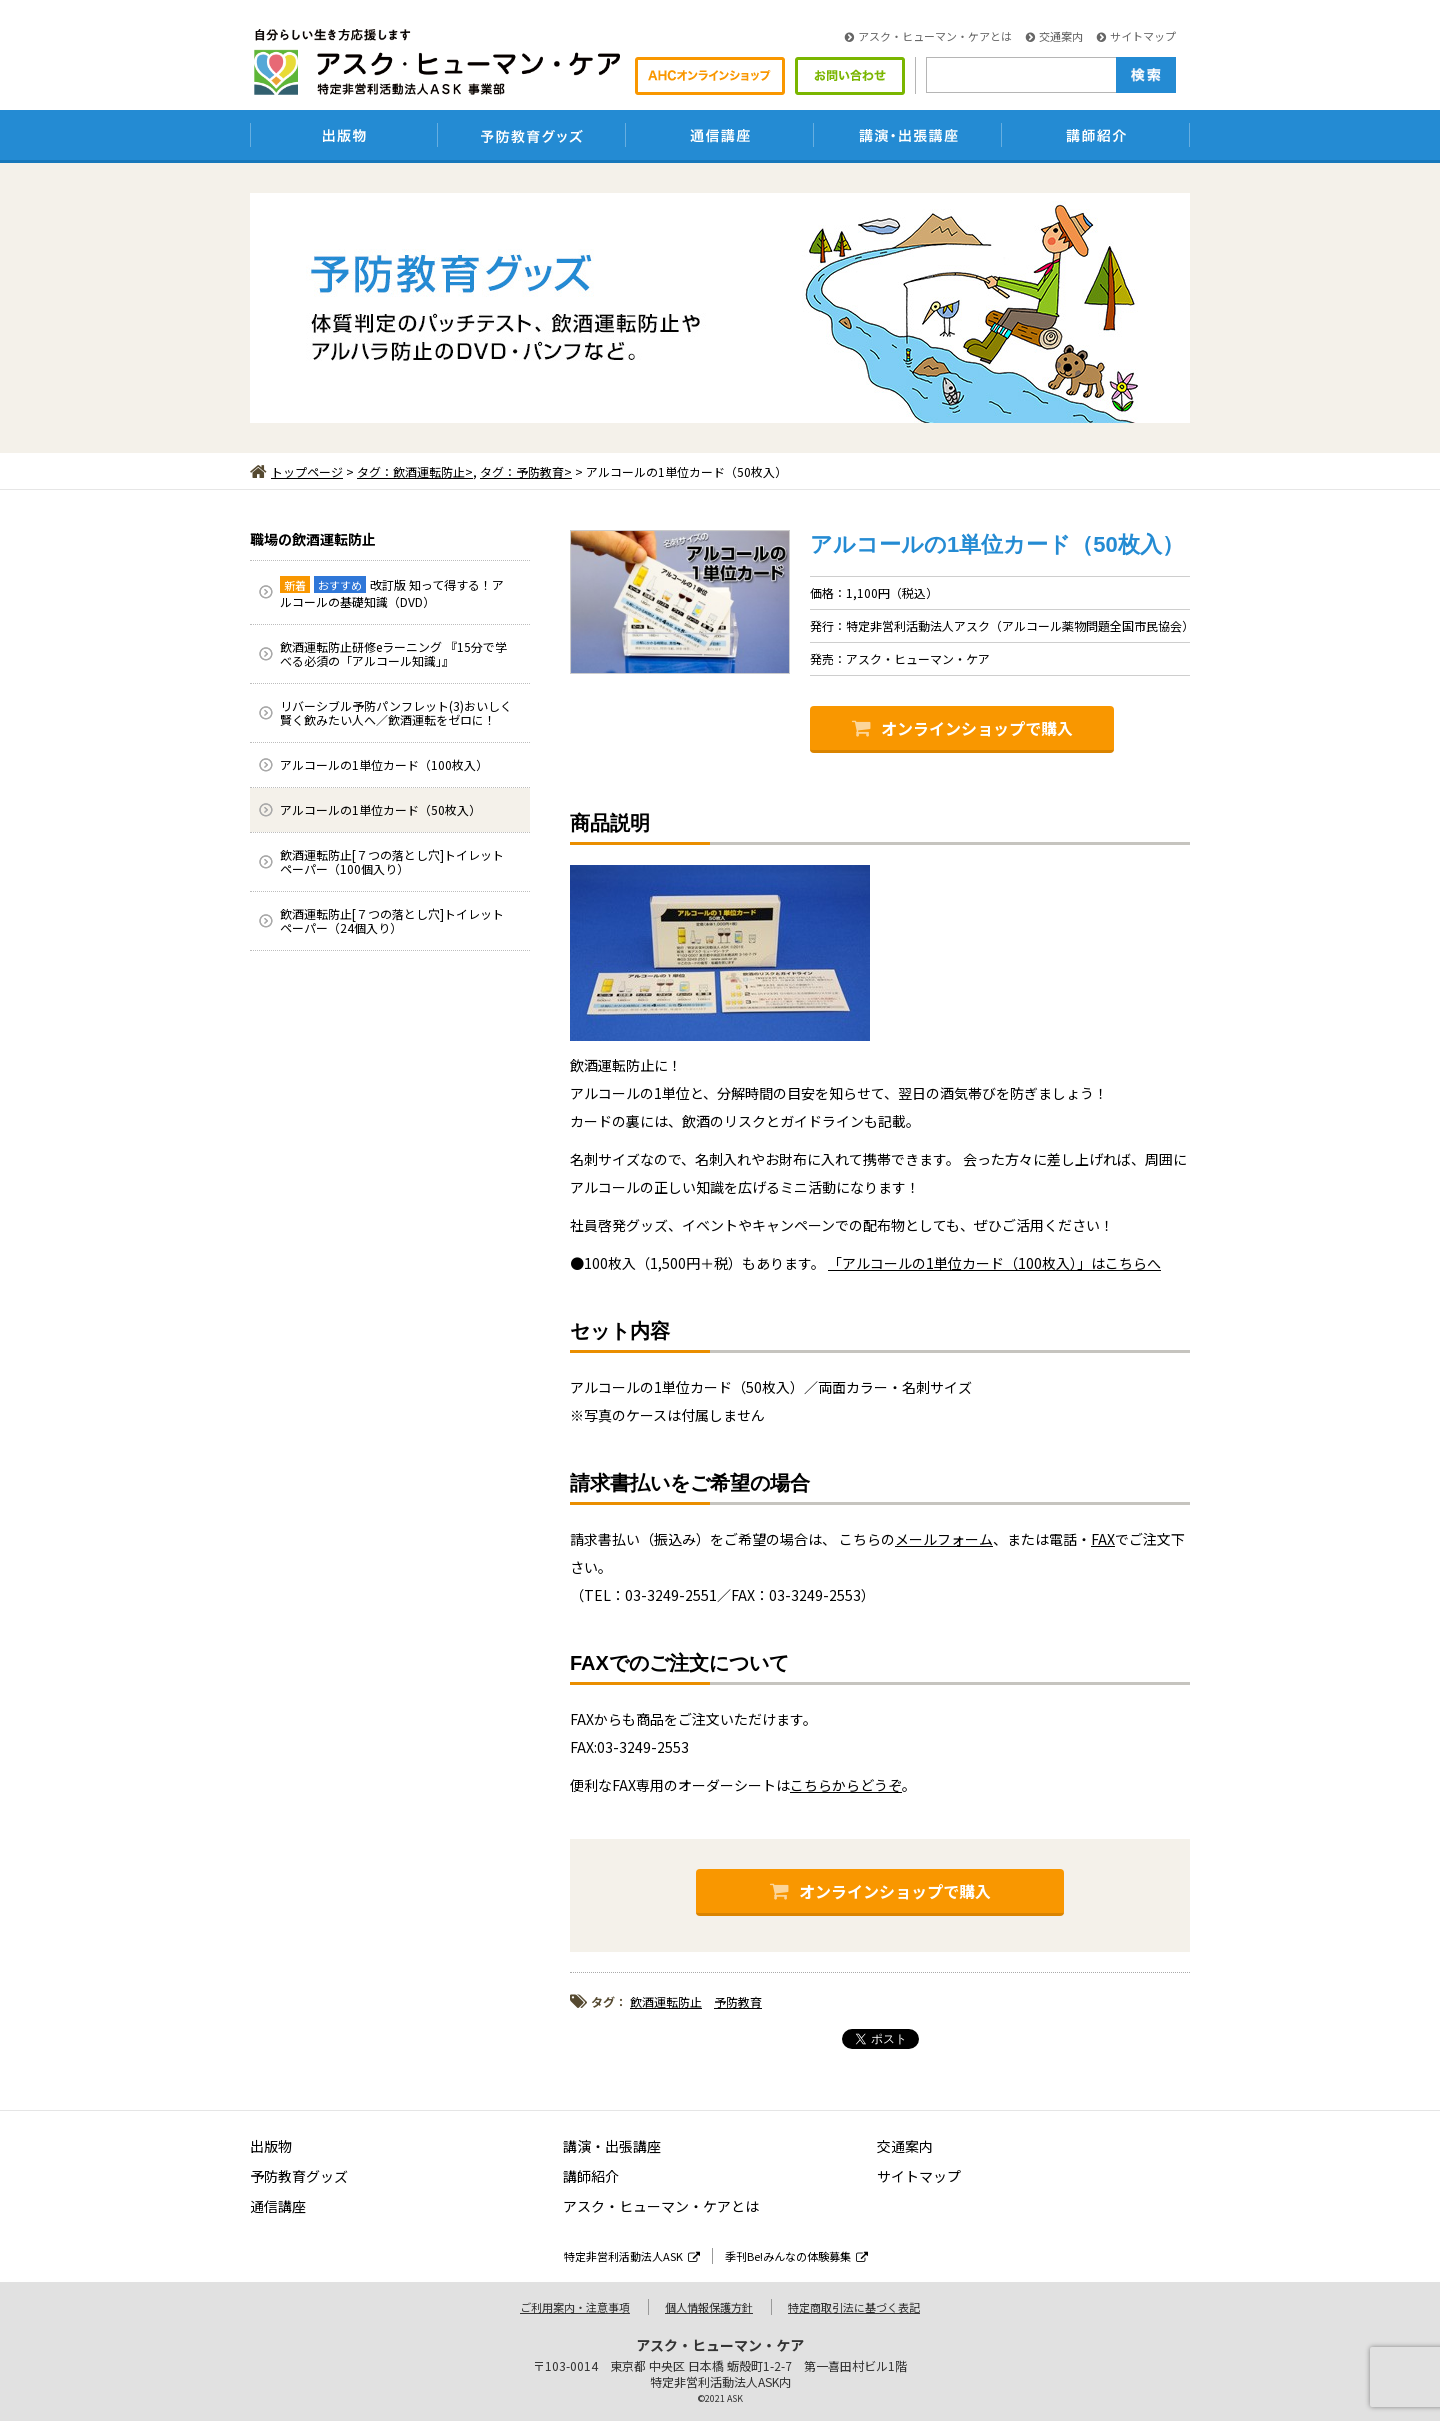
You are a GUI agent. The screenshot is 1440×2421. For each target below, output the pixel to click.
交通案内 (1054, 36)
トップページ (296, 471)
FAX (1103, 1539)
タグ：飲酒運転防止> (415, 471)
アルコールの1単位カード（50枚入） (380, 809)
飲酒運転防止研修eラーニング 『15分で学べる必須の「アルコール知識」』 (393, 653)
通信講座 (278, 2206)
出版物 (271, 2146)
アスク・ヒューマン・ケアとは (928, 36)
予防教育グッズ (299, 2176)
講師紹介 (591, 2176)
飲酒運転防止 (666, 2001)
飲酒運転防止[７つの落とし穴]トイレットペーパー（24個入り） (392, 920)
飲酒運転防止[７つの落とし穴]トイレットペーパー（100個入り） (392, 861)
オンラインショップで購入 (962, 728)
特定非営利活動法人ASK (632, 2256)
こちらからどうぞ (846, 1785)
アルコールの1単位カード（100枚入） (384, 764)
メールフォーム (944, 1539)
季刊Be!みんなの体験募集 (796, 2256)
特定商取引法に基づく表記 (854, 2307)
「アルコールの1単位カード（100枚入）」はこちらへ (994, 1263)
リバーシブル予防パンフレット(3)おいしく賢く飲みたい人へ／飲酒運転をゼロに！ (396, 712)
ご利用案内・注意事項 (575, 2307)
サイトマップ (1136, 36)
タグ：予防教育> (526, 471)
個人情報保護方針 (709, 2307)
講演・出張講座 (612, 2146)
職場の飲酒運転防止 (313, 539)
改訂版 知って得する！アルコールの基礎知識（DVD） (392, 593)
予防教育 (738, 2001)
